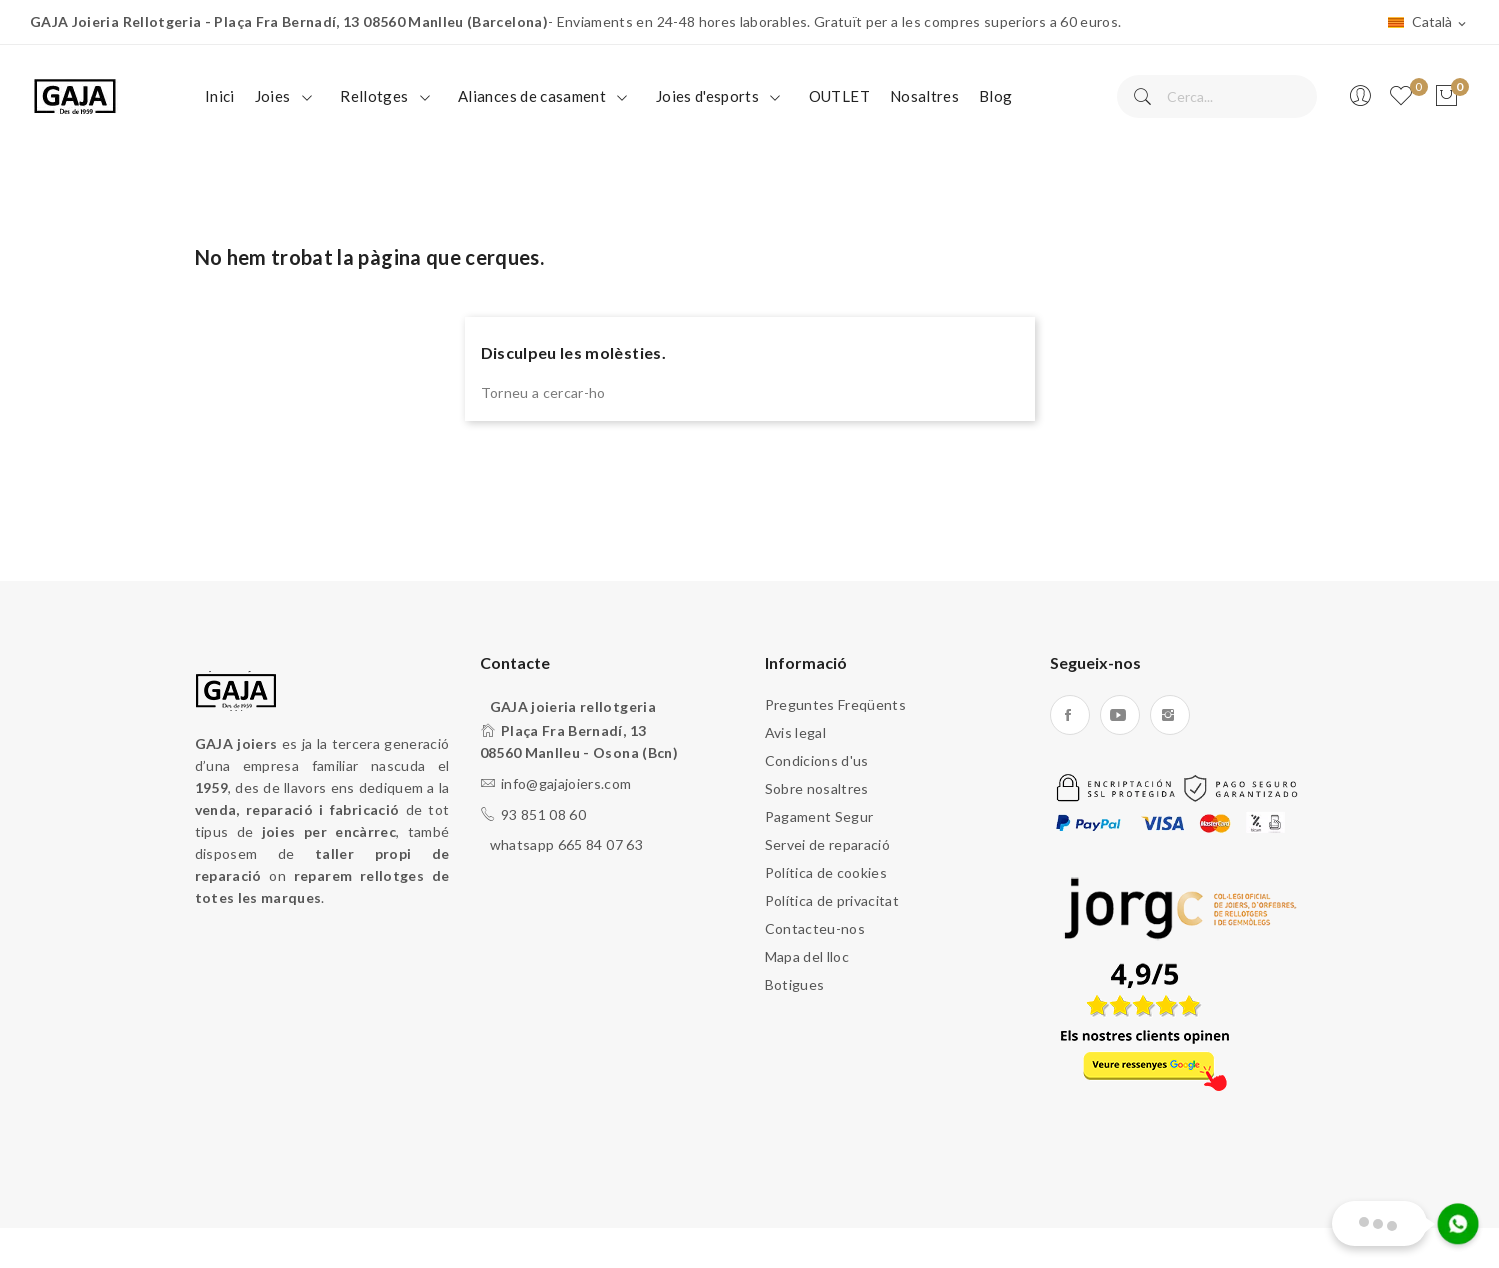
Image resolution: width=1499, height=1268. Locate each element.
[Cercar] (1217, 96)
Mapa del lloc (807, 956)
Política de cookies (826, 872)
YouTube (1120, 715)
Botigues (795, 984)
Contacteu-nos (815, 928)
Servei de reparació (828, 844)
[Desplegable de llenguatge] (1428, 23)
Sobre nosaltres (817, 788)
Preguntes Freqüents (836, 704)
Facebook (1070, 715)
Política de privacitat (832, 900)
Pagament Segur (819, 816)
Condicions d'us (817, 760)
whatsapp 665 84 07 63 (566, 844)
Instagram (1170, 715)
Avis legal (796, 732)
